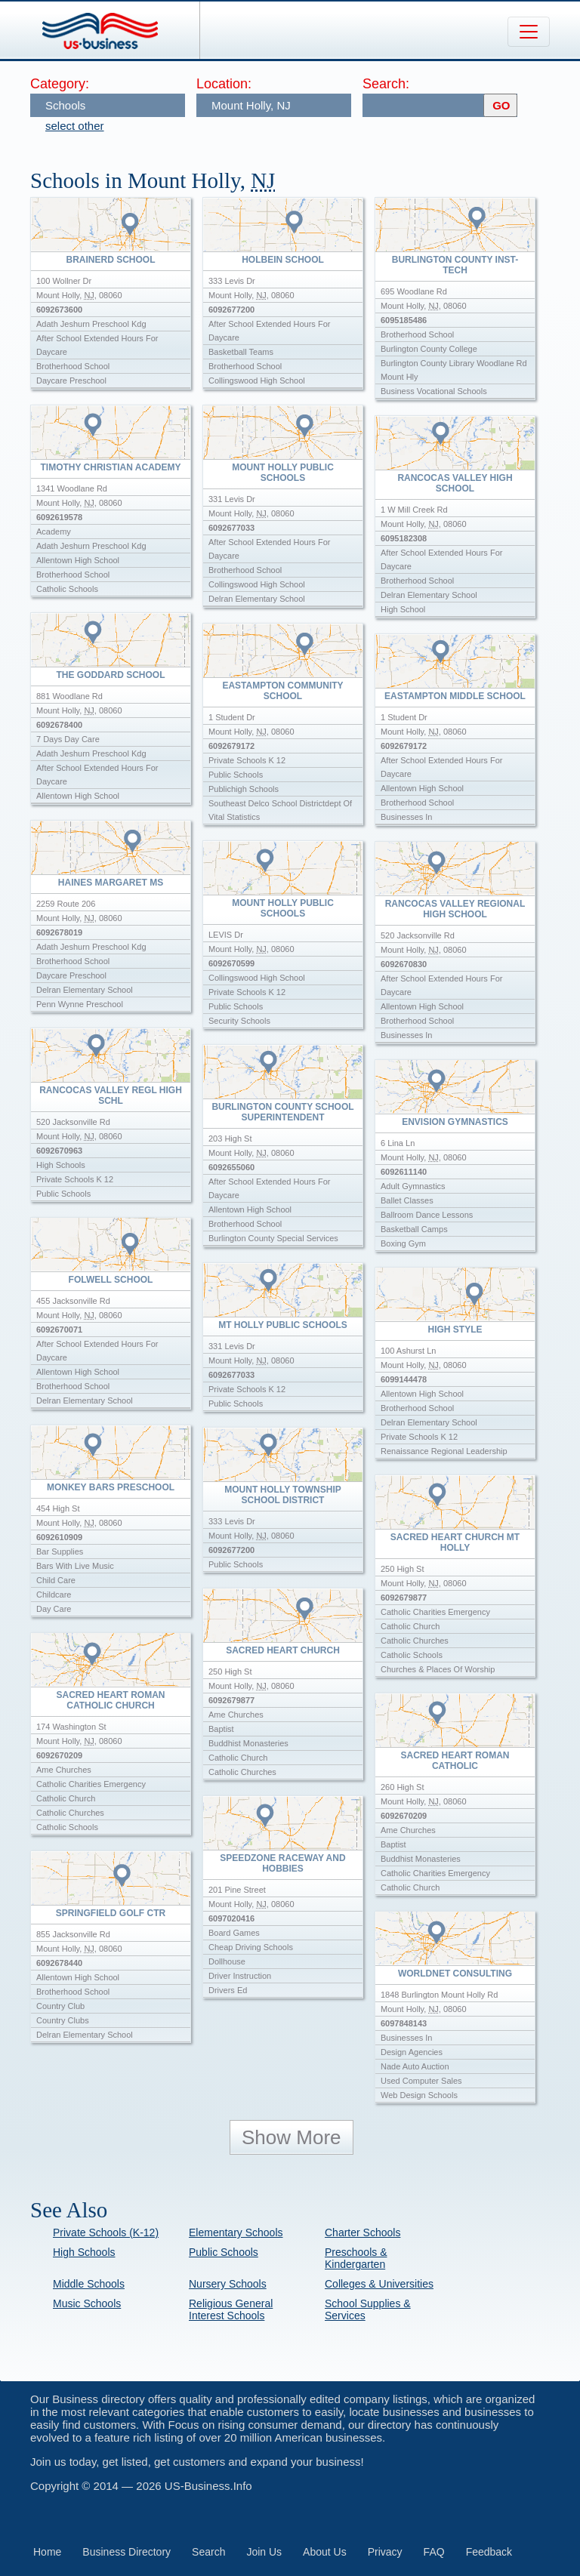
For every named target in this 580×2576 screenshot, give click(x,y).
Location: (223, 83)
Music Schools (87, 2303)
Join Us (264, 2552)
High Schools (84, 2252)
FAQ (434, 2552)
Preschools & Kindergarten (356, 2258)
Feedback (489, 2552)
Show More (291, 2137)
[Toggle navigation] (529, 32)
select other (74, 125)
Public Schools (223, 2252)
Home (47, 2552)
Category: (59, 83)
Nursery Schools (228, 2284)
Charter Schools (362, 2232)
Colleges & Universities (379, 2284)
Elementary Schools (236, 2232)
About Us (325, 2552)
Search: (385, 83)
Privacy (385, 2552)
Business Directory (126, 2552)
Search (208, 2552)
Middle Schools (89, 2284)
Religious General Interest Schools (231, 2309)
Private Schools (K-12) (106, 2232)
